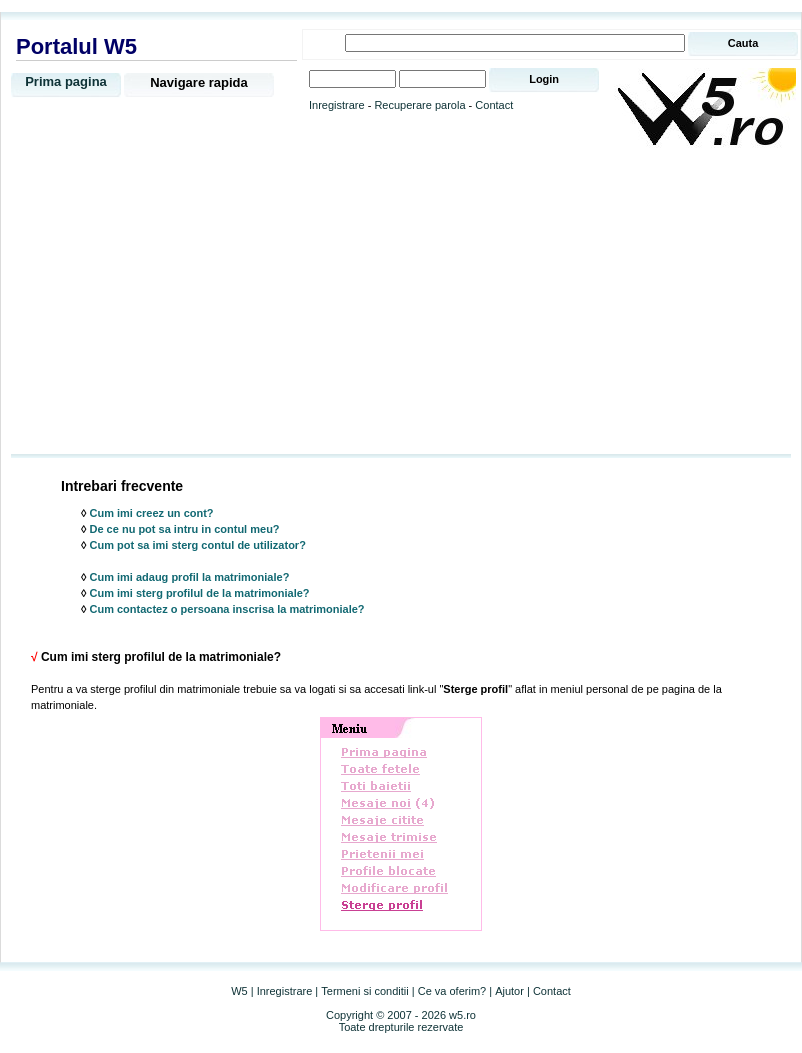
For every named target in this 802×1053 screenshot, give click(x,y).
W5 (239, 991)
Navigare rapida (199, 82)
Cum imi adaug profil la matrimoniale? (190, 577)
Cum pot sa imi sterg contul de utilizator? (198, 545)
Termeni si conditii (364, 991)
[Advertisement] (401, 302)
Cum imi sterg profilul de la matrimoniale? (200, 593)
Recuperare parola (419, 105)
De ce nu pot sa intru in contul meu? (185, 529)
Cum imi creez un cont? (152, 513)
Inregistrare (337, 105)
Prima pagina (66, 81)
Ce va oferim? (452, 991)
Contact (494, 105)
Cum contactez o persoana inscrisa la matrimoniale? (227, 609)
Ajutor (509, 991)
